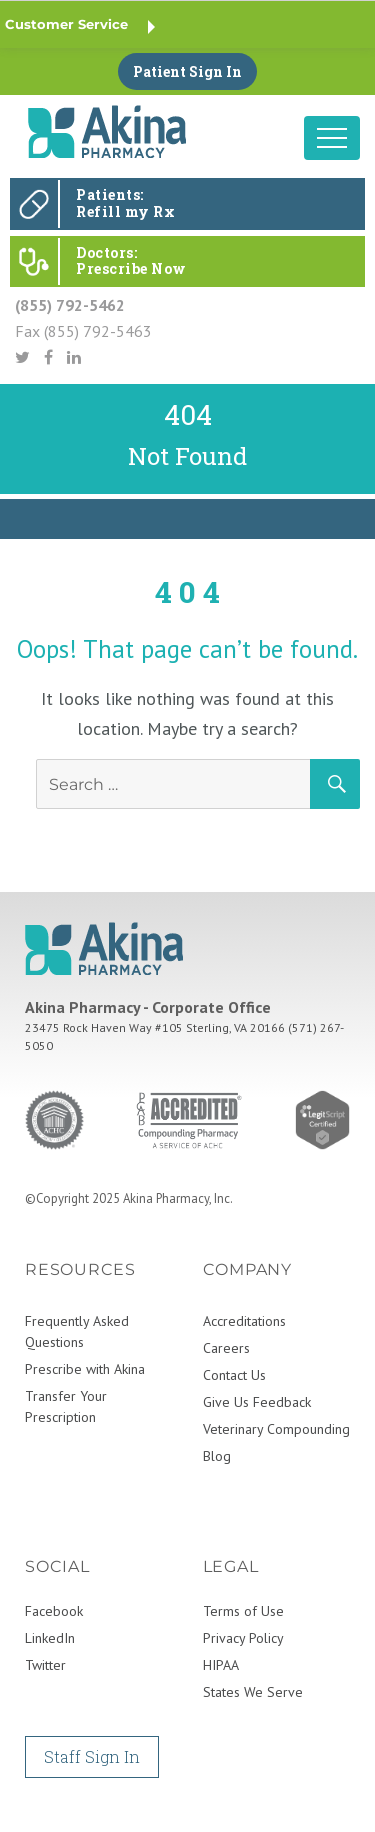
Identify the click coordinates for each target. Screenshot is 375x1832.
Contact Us (234, 1375)
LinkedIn (50, 1638)
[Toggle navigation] (332, 138)
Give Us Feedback (257, 1402)
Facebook (54, 1611)
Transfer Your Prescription (66, 1406)
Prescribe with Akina (85, 1369)
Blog (217, 1456)
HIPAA (221, 1665)
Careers (226, 1348)
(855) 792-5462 (70, 305)
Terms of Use (243, 1611)
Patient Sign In (187, 71)
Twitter (45, 1665)
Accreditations (244, 1321)
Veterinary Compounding (276, 1429)
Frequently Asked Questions (77, 1331)
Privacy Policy (243, 1638)
